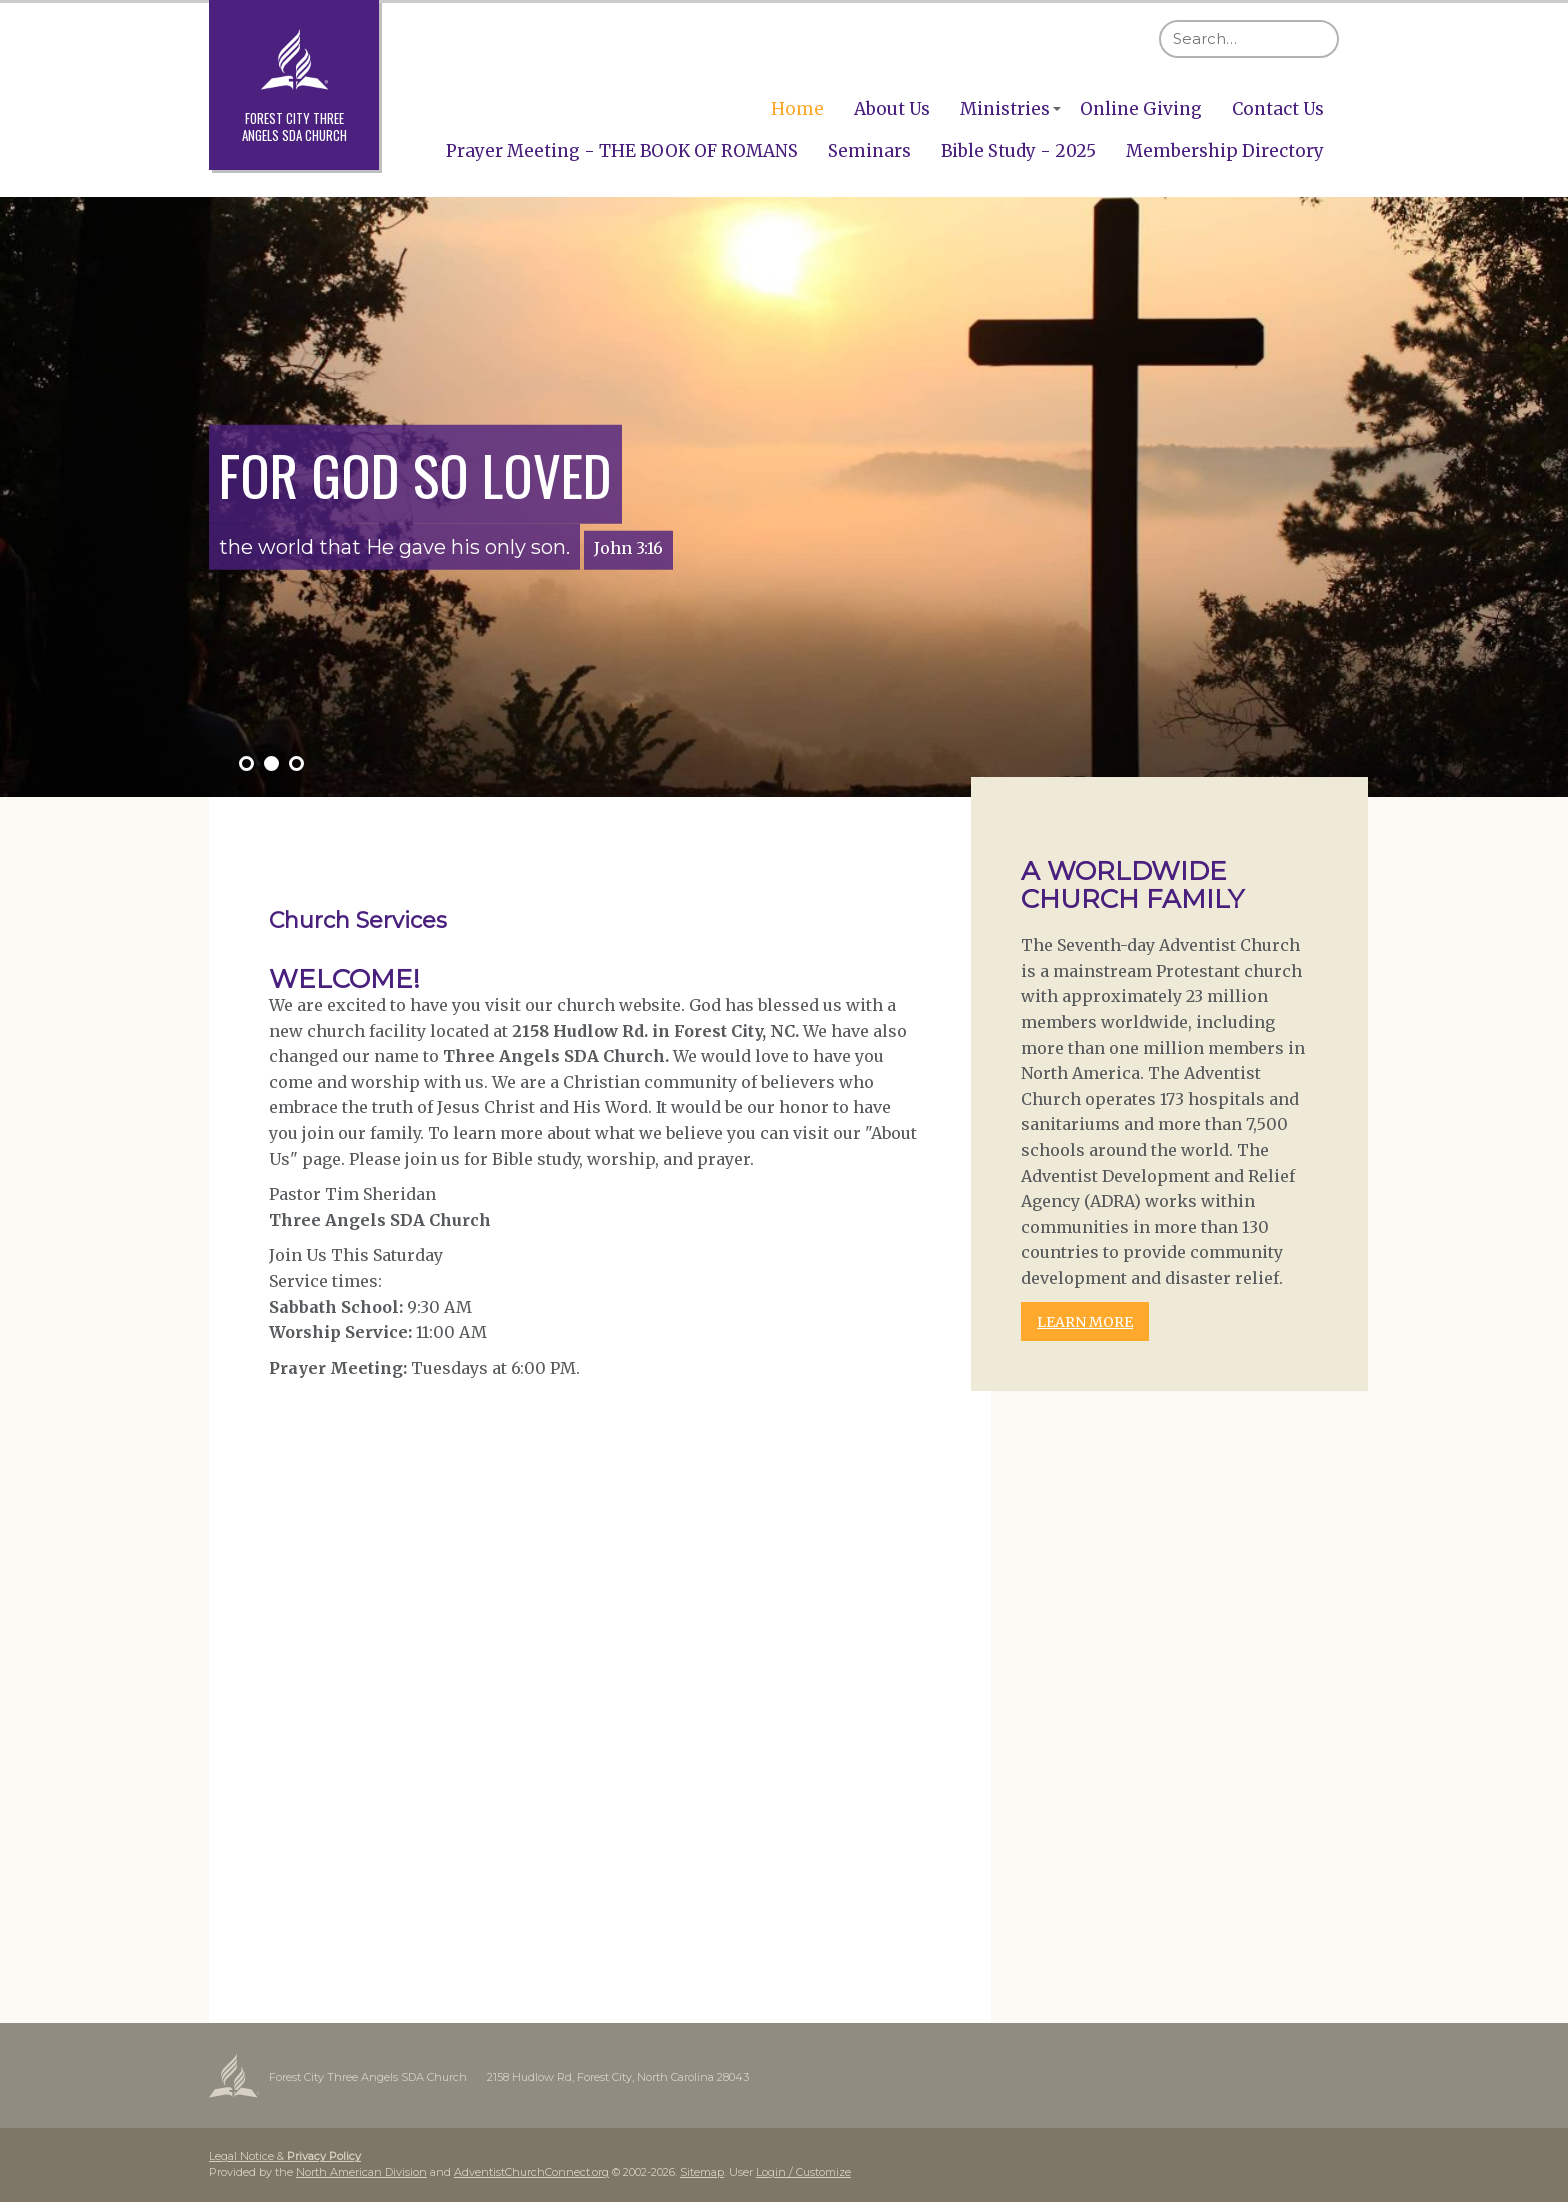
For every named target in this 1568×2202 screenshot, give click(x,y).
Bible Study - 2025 (1018, 151)
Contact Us (1278, 109)
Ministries (1005, 109)
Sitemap (702, 2172)
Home (797, 109)
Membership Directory (1225, 151)
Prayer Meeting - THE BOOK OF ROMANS (622, 151)
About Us (892, 109)
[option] (784, 497)
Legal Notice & (285, 2156)
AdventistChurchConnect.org (531, 2172)
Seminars (869, 151)
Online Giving (1141, 109)
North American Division (361, 2172)
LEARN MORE (1085, 1322)
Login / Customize (803, 2172)
